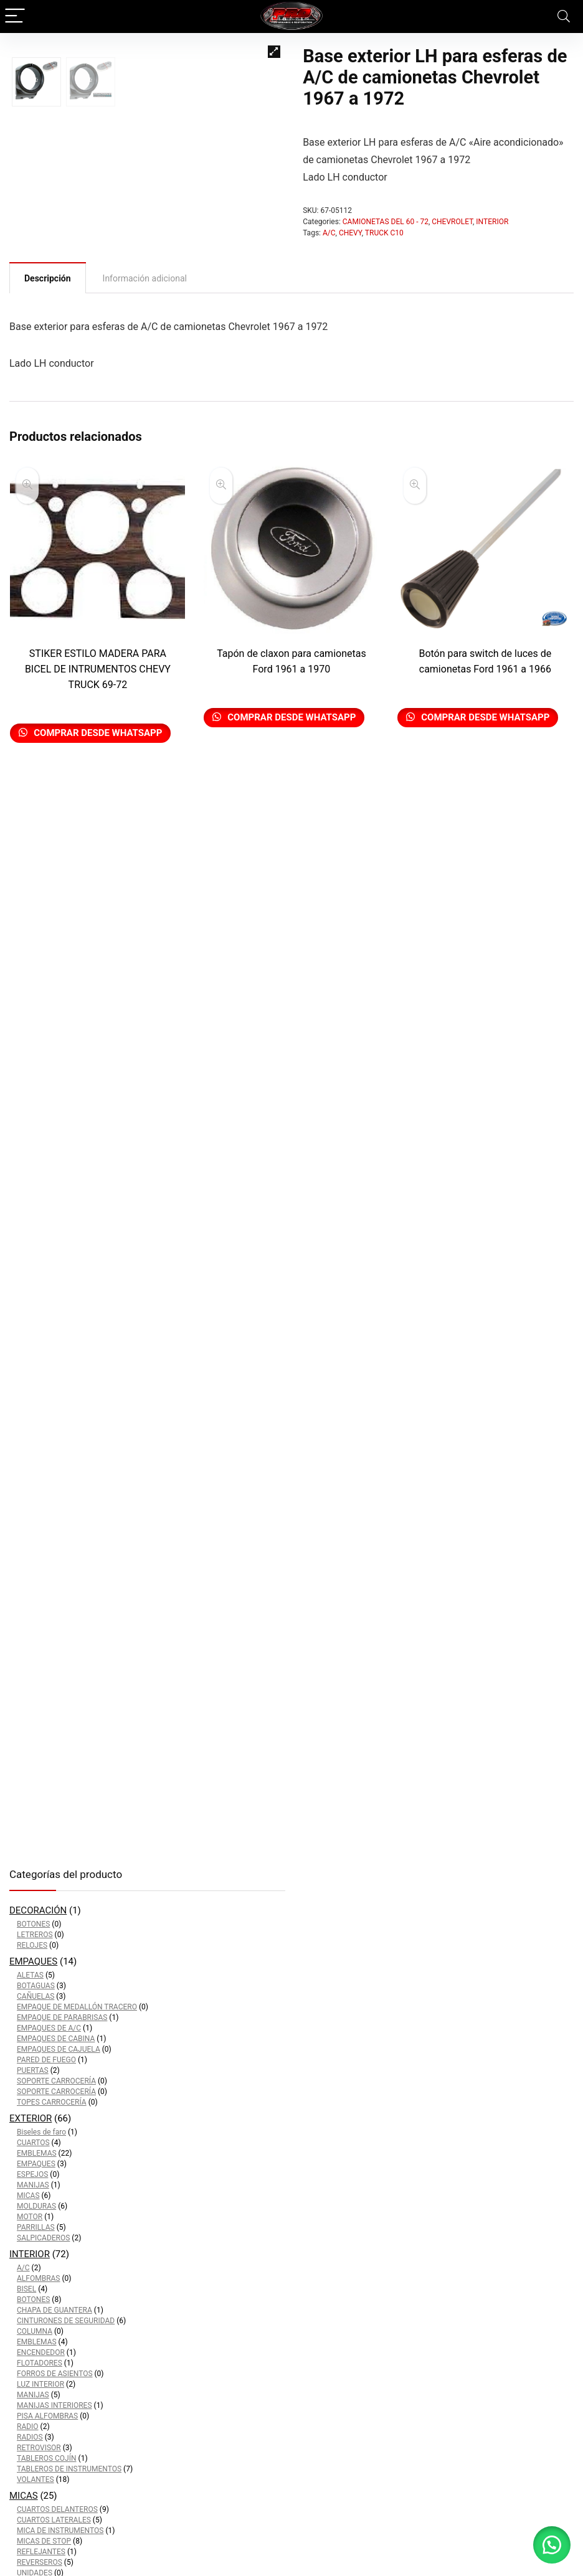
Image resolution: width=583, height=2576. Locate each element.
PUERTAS (33, 2070)
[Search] (564, 16)
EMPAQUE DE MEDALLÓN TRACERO (77, 2007)
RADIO (28, 2426)
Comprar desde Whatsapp (97, 833)
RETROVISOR (39, 2447)
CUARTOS (33, 2142)
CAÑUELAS (35, 1996)
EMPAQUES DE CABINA (56, 2038)
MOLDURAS (36, 2206)
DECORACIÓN (38, 1910)
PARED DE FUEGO (46, 2059)
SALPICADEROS (43, 2238)
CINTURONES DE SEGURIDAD (66, 2320)
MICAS (28, 2195)
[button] (552, 2545)
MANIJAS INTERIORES (54, 2405)
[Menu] (15, 16)
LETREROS (35, 1934)
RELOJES (32, 1945)
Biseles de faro (41, 2132)
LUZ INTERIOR (40, 2384)
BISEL (26, 2289)
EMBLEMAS (37, 2153)
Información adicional (145, 379)
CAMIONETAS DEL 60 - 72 (386, 221)
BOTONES (33, 1924)
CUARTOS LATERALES (54, 2520)
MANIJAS (33, 2185)
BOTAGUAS (36, 1985)
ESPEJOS (32, 2174)
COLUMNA (34, 2331)
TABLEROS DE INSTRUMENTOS (69, 2469)
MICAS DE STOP (44, 2541)
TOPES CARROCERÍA (52, 2102)
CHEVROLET (452, 221)
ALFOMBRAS (38, 2278)
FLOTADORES (39, 2363)
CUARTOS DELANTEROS (57, 2509)
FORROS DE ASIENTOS (55, 2373)
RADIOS (30, 2437)
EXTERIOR (30, 2118)
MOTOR (29, 2216)
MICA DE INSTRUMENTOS (60, 2530)
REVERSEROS (39, 2562)
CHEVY (350, 233)
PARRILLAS (36, 2227)
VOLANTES (35, 2479)
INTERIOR (492, 221)
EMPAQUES (33, 1961)
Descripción (47, 379)
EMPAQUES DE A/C (49, 2028)
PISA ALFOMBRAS (47, 2416)
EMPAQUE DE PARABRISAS (62, 2017)
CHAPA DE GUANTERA (54, 2310)
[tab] (47, 378)
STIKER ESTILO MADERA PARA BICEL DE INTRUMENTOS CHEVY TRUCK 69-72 (98, 769)
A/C (329, 233)
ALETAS (30, 1975)
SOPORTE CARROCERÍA (56, 2081)
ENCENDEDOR (41, 2352)
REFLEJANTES (41, 2551)
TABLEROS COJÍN (47, 2458)
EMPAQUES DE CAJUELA (58, 2049)
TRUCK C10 (384, 233)
